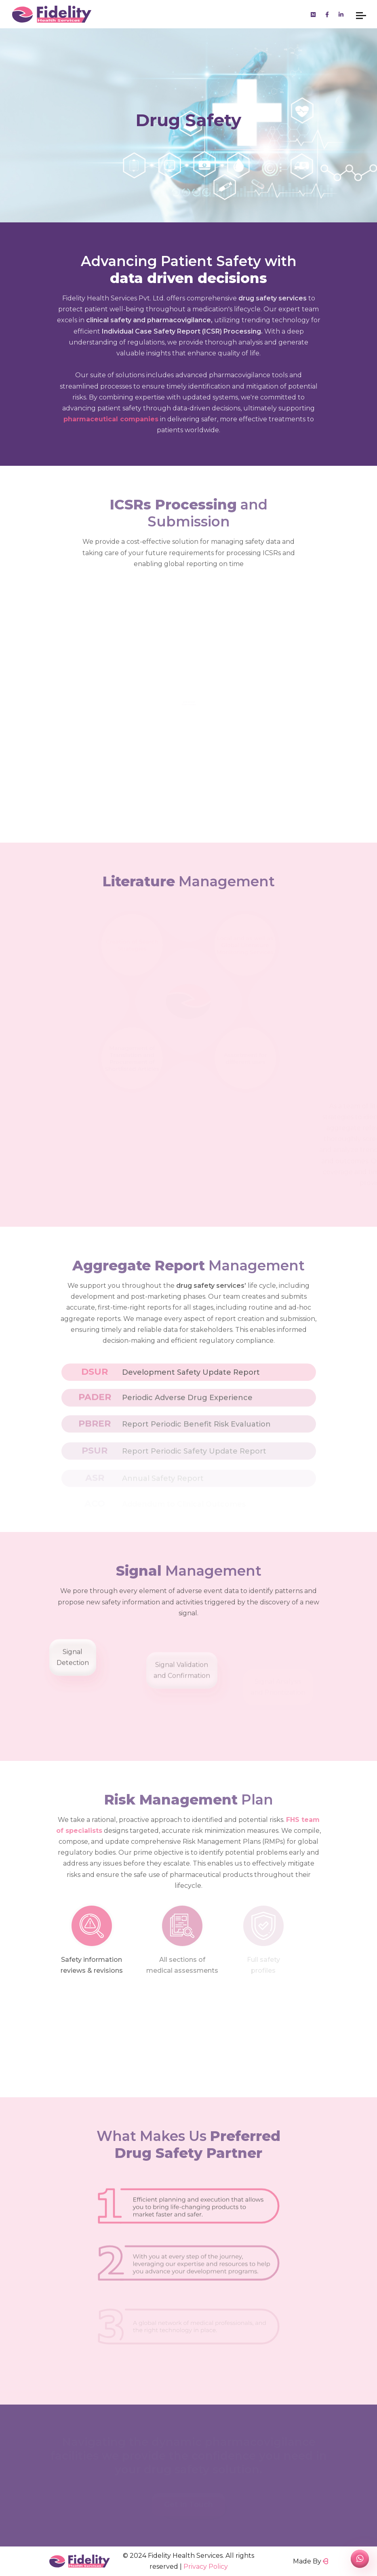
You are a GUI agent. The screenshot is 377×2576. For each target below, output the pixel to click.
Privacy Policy (205, 2566)
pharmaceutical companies (110, 419)
